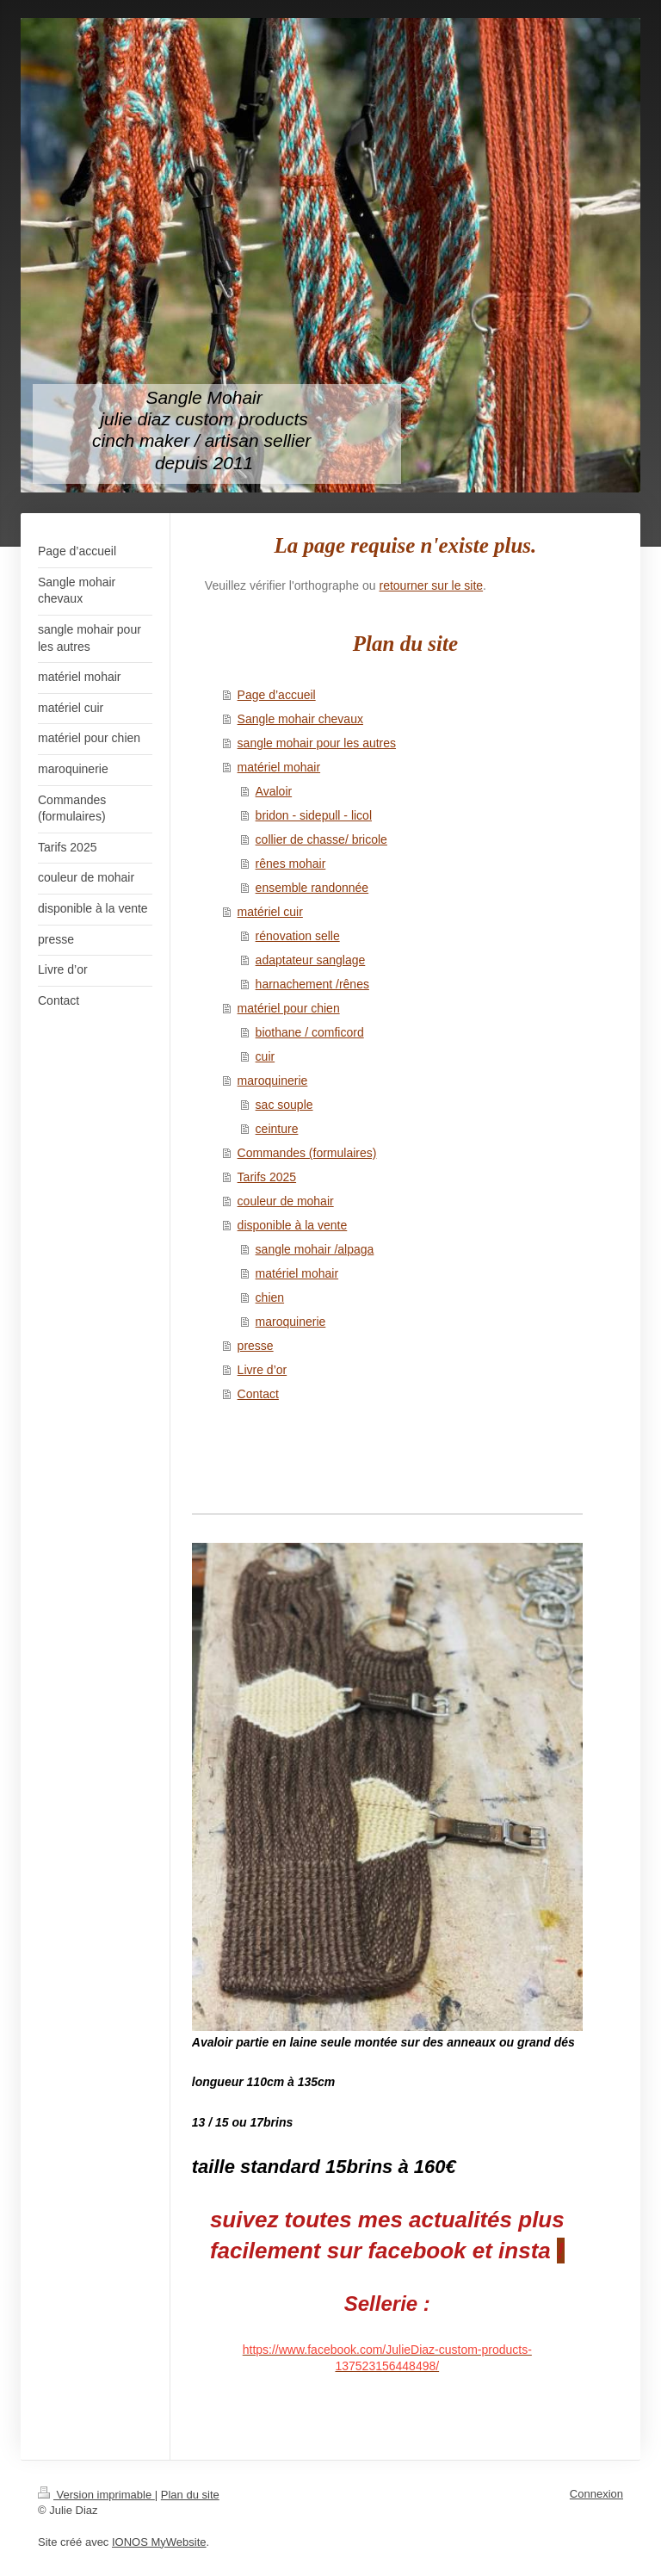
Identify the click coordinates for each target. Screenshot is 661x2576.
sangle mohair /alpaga (315, 1249)
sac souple (284, 1105)
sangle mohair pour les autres (317, 743)
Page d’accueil (277, 695)
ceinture (277, 1129)
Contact (258, 1394)
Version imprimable (96, 2494)
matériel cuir (270, 912)
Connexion (596, 2493)
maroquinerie (273, 1080)
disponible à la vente (293, 1225)
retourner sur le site (432, 585)
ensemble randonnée (312, 888)
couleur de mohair (286, 1201)
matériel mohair (279, 767)
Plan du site (190, 2494)
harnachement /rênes (312, 984)
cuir (265, 1056)
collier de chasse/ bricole (321, 839)
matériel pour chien (289, 1008)
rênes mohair (291, 863)
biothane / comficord (310, 1032)
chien (270, 1297)
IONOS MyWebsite (159, 2542)
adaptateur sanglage (311, 960)
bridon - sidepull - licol (314, 815)
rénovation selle (298, 936)
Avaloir (274, 791)
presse (256, 1346)
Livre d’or (262, 1370)
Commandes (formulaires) (307, 1153)
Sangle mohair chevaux (300, 719)
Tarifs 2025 (267, 1177)
